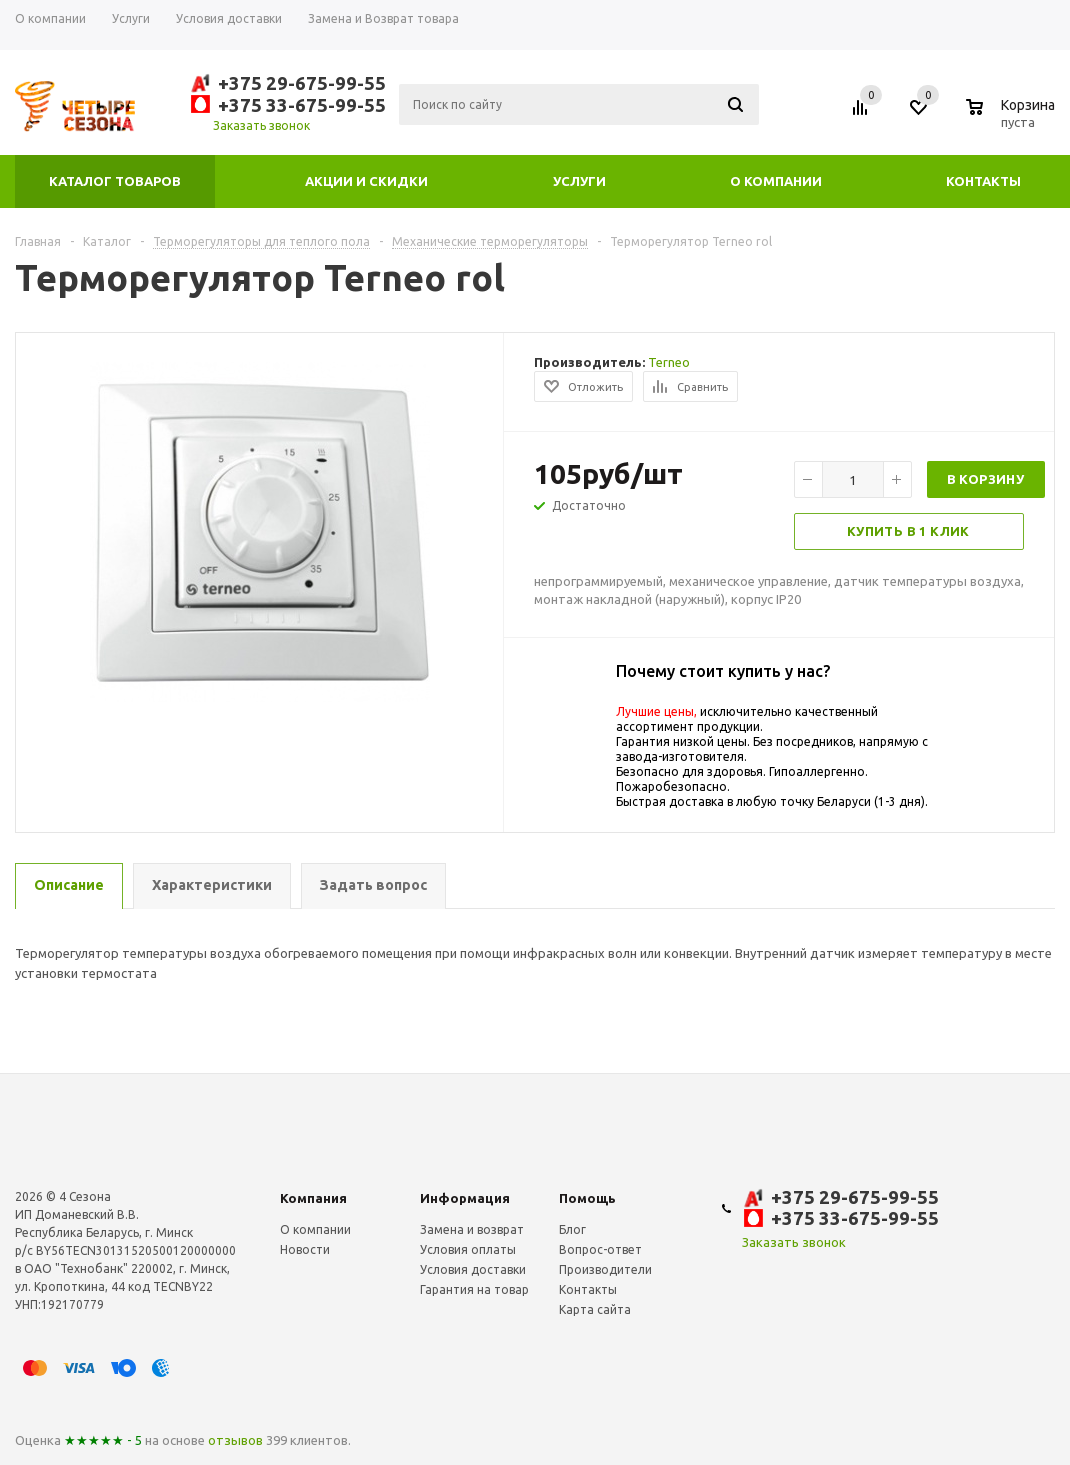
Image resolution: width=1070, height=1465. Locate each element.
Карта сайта (595, 1309)
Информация (465, 1198)
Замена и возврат (472, 1229)
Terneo (669, 362)
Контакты (983, 181)
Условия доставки (473, 1269)
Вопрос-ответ (600, 1249)
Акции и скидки (366, 181)
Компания (313, 1198)
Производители (605, 1269)
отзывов (235, 1440)
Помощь (587, 1198)
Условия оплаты (468, 1249)
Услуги (579, 181)
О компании (776, 181)
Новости (305, 1249)
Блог (572, 1229)
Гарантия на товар (474, 1289)
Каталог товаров (115, 181)
